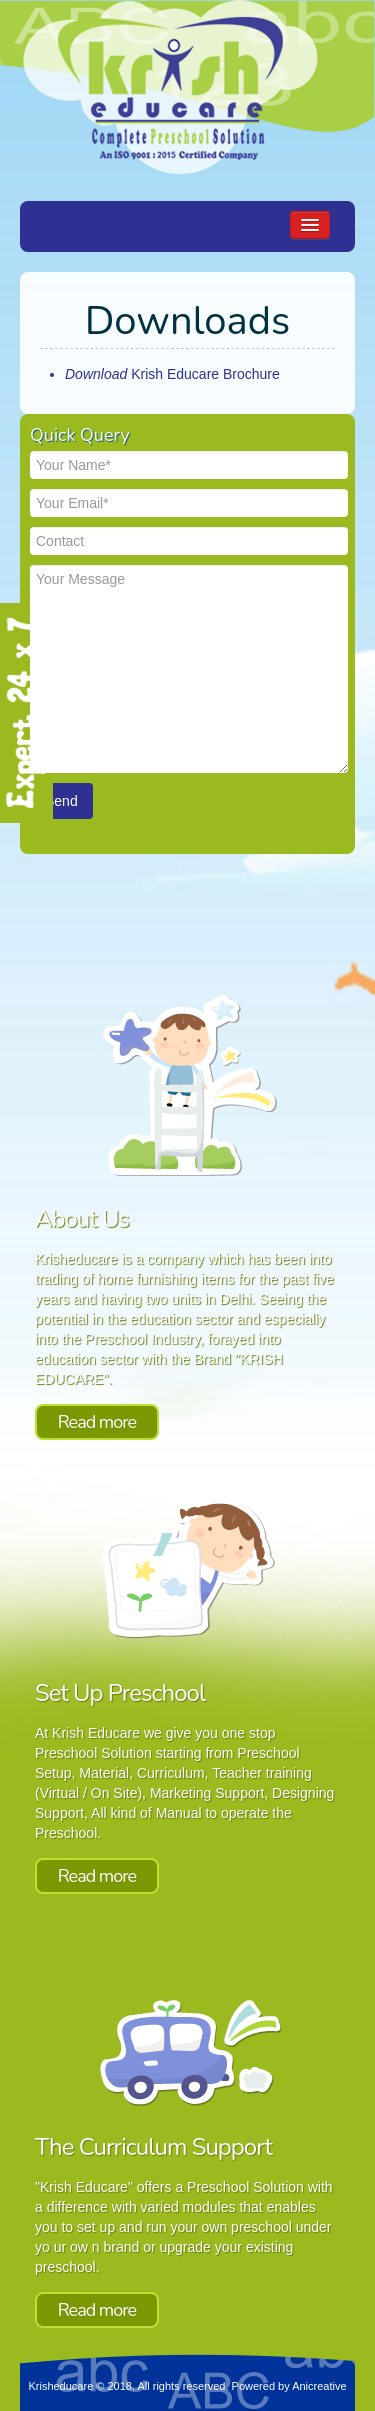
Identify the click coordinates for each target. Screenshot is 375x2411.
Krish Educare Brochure (172, 374)
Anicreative (319, 2386)
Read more (97, 1422)
